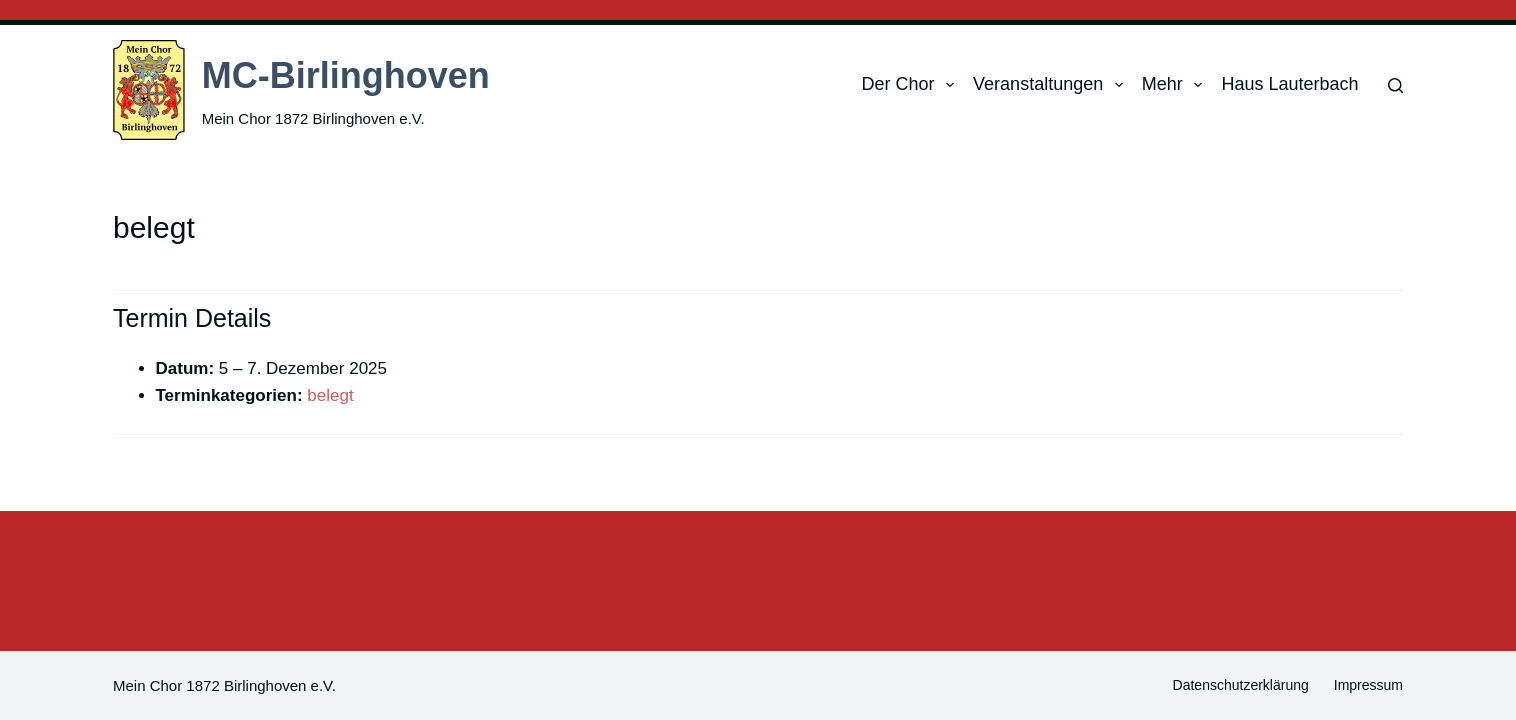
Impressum (1368, 685)
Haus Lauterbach (1289, 84)
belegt (330, 395)
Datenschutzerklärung (1241, 685)
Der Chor (911, 85)
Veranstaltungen (1052, 85)
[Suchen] (1395, 85)
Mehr (1176, 85)
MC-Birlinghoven (346, 75)
